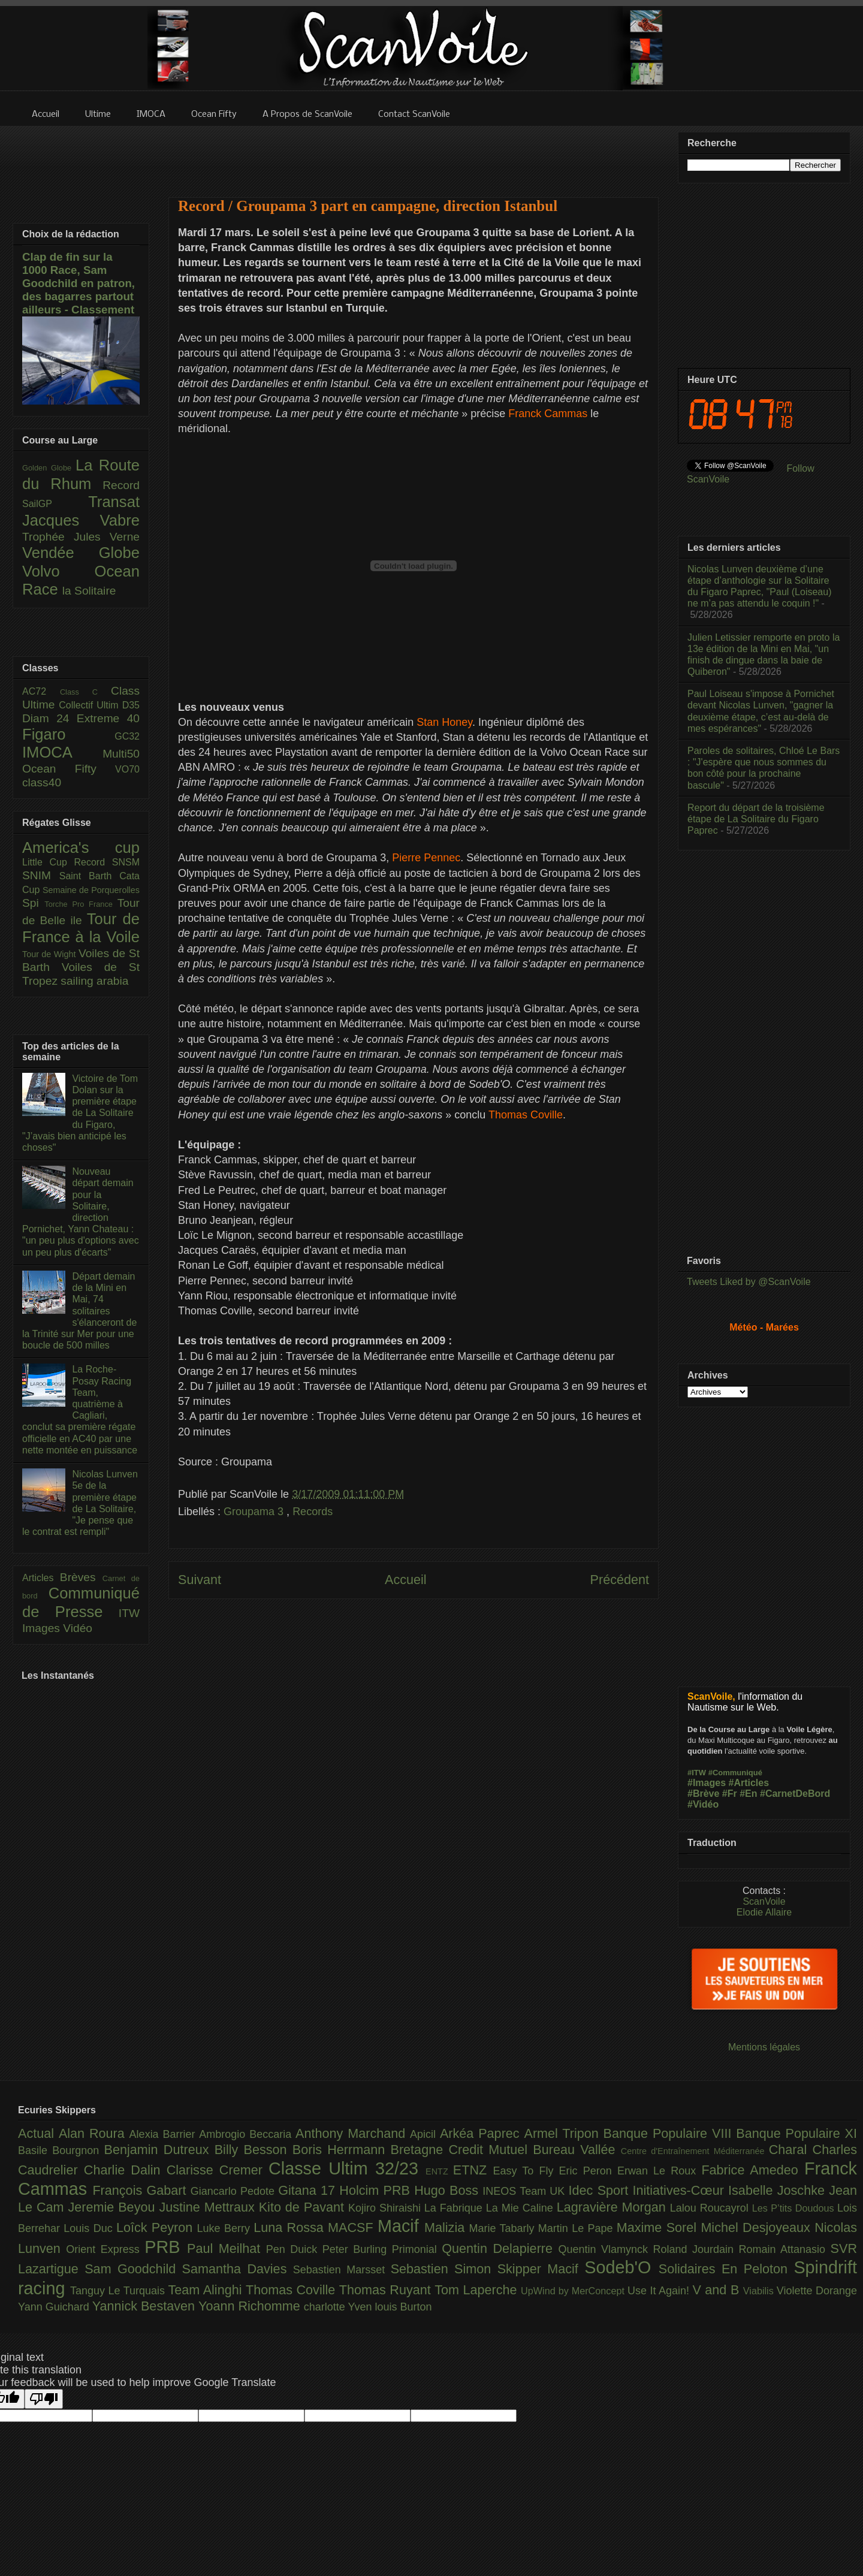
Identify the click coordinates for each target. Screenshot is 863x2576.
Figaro (68, 734)
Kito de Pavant (303, 2207)
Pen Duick (294, 2249)
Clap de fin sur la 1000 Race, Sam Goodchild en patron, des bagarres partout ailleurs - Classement (78, 283)
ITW (129, 1613)
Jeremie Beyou (113, 2207)
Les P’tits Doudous (794, 2208)
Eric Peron (588, 2171)
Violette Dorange (817, 2291)
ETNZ (473, 2169)
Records (312, 1512)
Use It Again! (660, 2291)
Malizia (446, 2227)
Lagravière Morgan (613, 2207)
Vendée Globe (81, 552)
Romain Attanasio (785, 2249)
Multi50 (121, 753)
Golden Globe (49, 467)
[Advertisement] (413, 154)
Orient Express (105, 2249)
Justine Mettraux (208, 2207)
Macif (401, 2226)
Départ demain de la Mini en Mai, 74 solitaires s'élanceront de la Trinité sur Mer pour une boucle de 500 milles (79, 1310)
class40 (41, 782)
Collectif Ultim (90, 705)
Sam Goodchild (133, 2268)
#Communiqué (735, 1772)
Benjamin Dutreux (159, 2149)
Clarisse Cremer (217, 2169)
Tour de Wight (50, 954)
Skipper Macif (541, 2268)
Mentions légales (764, 2047)
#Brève (703, 1793)
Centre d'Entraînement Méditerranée (695, 2151)
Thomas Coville (292, 2289)
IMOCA (62, 752)
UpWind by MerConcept (574, 2290)
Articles (41, 1578)
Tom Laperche (477, 2289)
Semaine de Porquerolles (91, 890)
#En (748, 1793)
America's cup (81, 847)
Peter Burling (357, 2249)
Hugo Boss (448, 2190)
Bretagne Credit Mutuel (462, 2149)
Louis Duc (90, 2228)
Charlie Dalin (125, 2169)
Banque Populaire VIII (670, 2133)
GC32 (127, 736)
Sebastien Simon (444, 2268)
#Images (706, 1783)
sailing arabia (94, 981)
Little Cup (48, 862)
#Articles (749, 1783)
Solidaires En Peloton (726, 2268)
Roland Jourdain (696, 2249)
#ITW (696, 1772)
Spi (33, 903)
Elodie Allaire (764, 1912)
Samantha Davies (237, 2268)
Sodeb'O (621, 2267)
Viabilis (760, 2290)
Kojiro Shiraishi (386, 2208)
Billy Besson (253, 2149)
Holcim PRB (376, 2190)
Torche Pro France (80, 904)
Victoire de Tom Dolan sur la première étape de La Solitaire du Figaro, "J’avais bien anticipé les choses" (80, 1113)
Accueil (406, 1579)
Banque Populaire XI (796, 2133)
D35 (131, 705)
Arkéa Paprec (482, 2133)
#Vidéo (703, 1804)
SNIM (40, 875)
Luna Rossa (291, 2227)
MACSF (353, 2227)
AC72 (41, 691)
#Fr (729, 1793)
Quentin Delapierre (500, 2248)
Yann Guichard (55, 2307)
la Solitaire (89, 590)
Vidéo (77, 1628)
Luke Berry (225, 2228)
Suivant (199, 1579)
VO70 (127, 769)
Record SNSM (107, 862)
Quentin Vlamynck (606, 2249)
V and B (717, 2289)
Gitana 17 (308, 2190)
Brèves (81, 1577)
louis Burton (403, 2307)
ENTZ (439, 2171)
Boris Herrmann (341, 2149)
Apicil (425, 2134)
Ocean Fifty (68, 768)
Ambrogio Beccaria (247, 2134)
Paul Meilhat (226, 2248)
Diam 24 (49, 718)
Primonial (417, 2249)
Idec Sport (601, 2190)
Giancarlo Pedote (235, 2191)
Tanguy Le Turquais (119, 2291)
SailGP (55, 504)
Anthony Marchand (352, 2133)
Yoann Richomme (251, 2306)
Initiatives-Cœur (680, 2190)
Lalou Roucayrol (711, 2208)
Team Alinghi (207, 2289)
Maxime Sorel (659, 2227)
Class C (85, 691)
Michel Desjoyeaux (757, 2227)
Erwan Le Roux (659, 2171)
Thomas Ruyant (386, 2289)
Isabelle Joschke (778, 2190)
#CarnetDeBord (795, 1793)
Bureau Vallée (577, 2149)
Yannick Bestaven (145, 2306)
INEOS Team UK (525, 2191)
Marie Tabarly (503, 2228)
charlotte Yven (339, 2307)
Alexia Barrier (164, 2134)
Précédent (619, 1579)
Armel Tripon (563, 2133)
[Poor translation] (44, 2399)
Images (42, 1628)
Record (121, 485)
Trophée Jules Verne (81, 536)
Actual (38, 2133)
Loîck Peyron (156, 2227)
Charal (791, 2149)
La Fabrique (455, 2208)
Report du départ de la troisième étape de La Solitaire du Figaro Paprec (756, 819)
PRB (165, 2247)
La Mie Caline (521, 2208)
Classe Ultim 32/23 (347, 2168)
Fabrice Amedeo (752, 2169)
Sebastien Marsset (342, 2270)
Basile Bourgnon (61, 2150)
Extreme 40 (108, 718)
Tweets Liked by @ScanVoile (749, 1282)
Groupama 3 (255, 1512)
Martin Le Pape (577, 2228)
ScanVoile (764, 1901)
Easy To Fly (526, 2171)
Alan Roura (94, 2133)
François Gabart (141, 2190)
